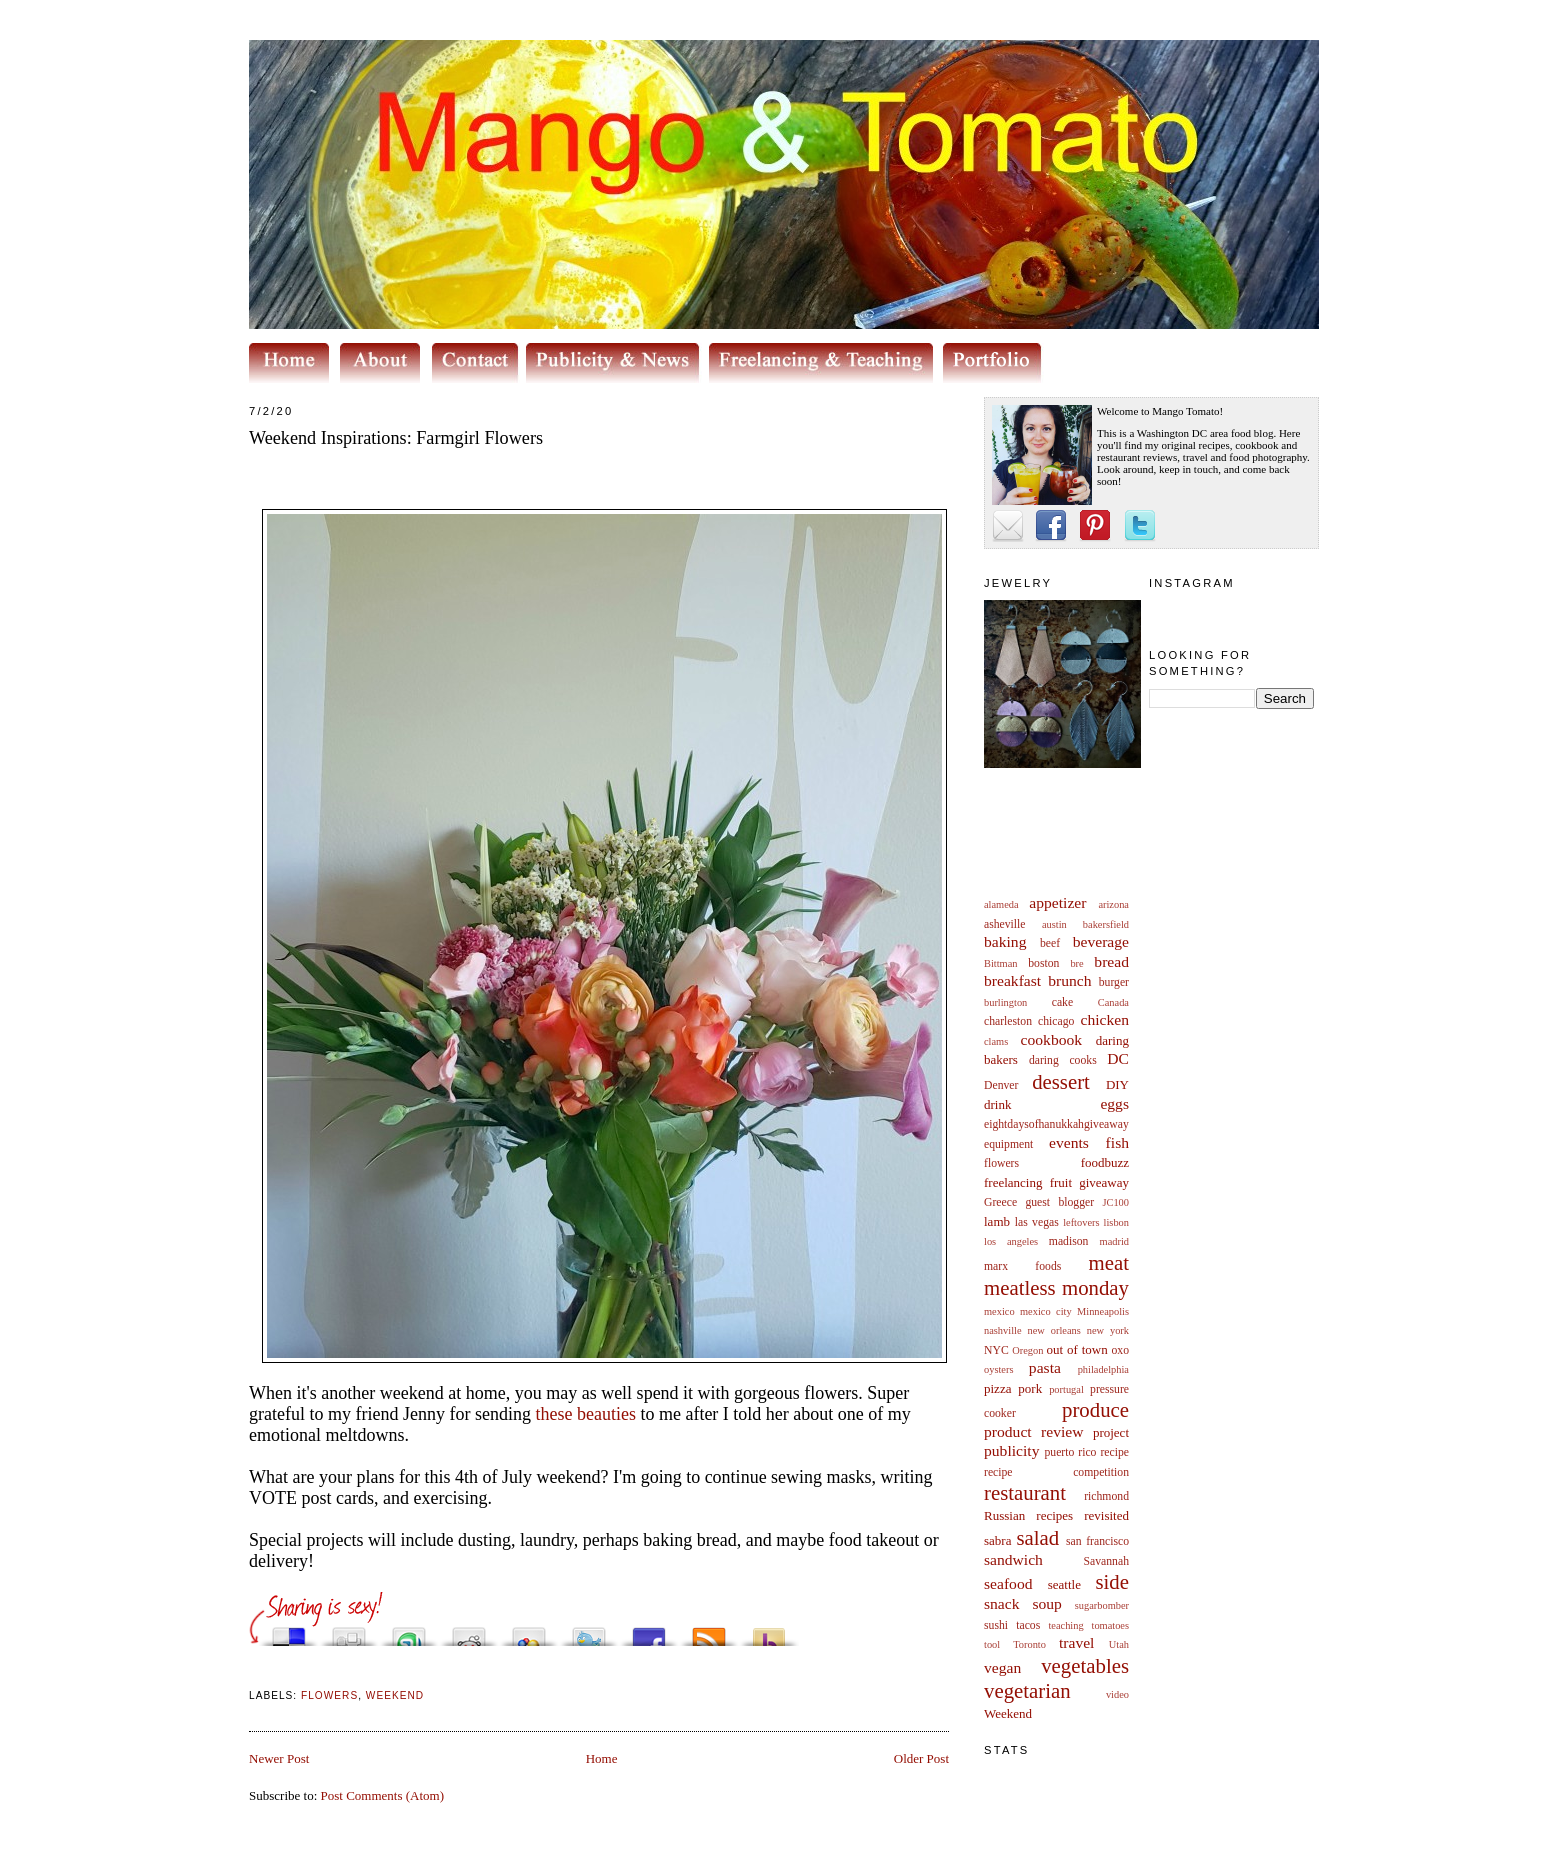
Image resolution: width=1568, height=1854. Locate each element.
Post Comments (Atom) (383, 1795)
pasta (1045, 1367)
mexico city (1046, 1311)
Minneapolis (1103, 1311)
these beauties (585, 1414)
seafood (1008, 1583)
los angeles (1011, 1241)
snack (1002, 1603)
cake (1062, 1002)
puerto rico (1070, 1452)
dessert (1061, 1081)
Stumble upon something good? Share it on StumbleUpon (409, 1631)
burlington (1005, 1002)
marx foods (1022, 1266)
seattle (1064, 1584)
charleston (1008, 1021)
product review (1033, 1431)
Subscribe (709, 1631)
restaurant (1025, 1492)
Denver (1001, 1085)
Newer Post (279, 1758)
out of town (1077, 1349)
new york (1108, 1330)
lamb (997, 1221)
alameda (1001, 904)
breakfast (1012, 980)
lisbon (1116, 1222)
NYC (996, 1350)
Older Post (921, 1758)
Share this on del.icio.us (289, 1631)
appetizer (1057, 902)
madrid (1114, 1241)
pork (1030, 1388)
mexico (999, 1311)
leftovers (1081, 1222)
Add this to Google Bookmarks (529, 1631)
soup (1046, 1603)
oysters (998, 1369)
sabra (997, 1540)
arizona (1113, 904)
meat (1109, 1262)
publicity (1011, 1450)
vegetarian (1027, 1690)
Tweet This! (589, 1631)
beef (1050, 943)
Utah (1119, 1644)
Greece (1000, 1202)
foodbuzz (1105, 1162)
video (1117, 1694)
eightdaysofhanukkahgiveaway (1056, 1124)
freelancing (1013, 1182)
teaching (1065, 1625)
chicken (1105, 1019)
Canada (1113, 1002)
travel (1077, 1642)
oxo (1120, 1350)
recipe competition (1056, 1472)
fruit (1061, 1182)
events (1069, 1142)
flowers (1001, 1163)
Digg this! (349, 1631)
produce (1095, 1409)
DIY (1117, 1084)
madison (1069, 1241)
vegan (1002, 1667)
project (1111, 1432)
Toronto (1029, 1644)
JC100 (1115, 1202)
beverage (1101, 941)
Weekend (1008, 1713)
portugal (1066, 1389)
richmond (1106, 1496)
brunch (1069, 980)
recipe (1114, 1452)
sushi (996, 1625)
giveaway (1104, 1182)
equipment (1008, 1144)
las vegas (1037, 1222)
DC (1118, 1058)
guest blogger (1059, 1202)
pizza (997, 1388)
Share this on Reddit (469, 1631)
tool (992, 1644)
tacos (1028, 1625)
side (1112, 1581)
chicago (1056, 1021)
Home (602, 1758)
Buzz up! (769, 1631)
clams (996, 1041)
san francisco (1097, 1541)
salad (1037, 1537)
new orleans (1053, 1330)
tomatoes (1111, 1625)
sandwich (1013, 1559)
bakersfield (1106, 924)
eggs (1114, 1103)
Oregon (1027, 1350)
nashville (1003, 1330)
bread (1111, 961)
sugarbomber (1102, 1605)
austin (1054, 924)
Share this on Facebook (649, 1631)
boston (1043, 963)
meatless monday (1056, 1287)
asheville (1005, 924)
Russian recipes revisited (1056, 1515)
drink (997, 1104)
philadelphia (1103, 1369)
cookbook (1052, 1039)
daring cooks (1063, 1060)
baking (1005, 941)
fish (1117, 1142)
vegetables (1085, 1665)
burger (1114, 982)
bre (1076, 963)
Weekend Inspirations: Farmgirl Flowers (396, 438)
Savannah (1106, 1561)
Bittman (1000, 963)
